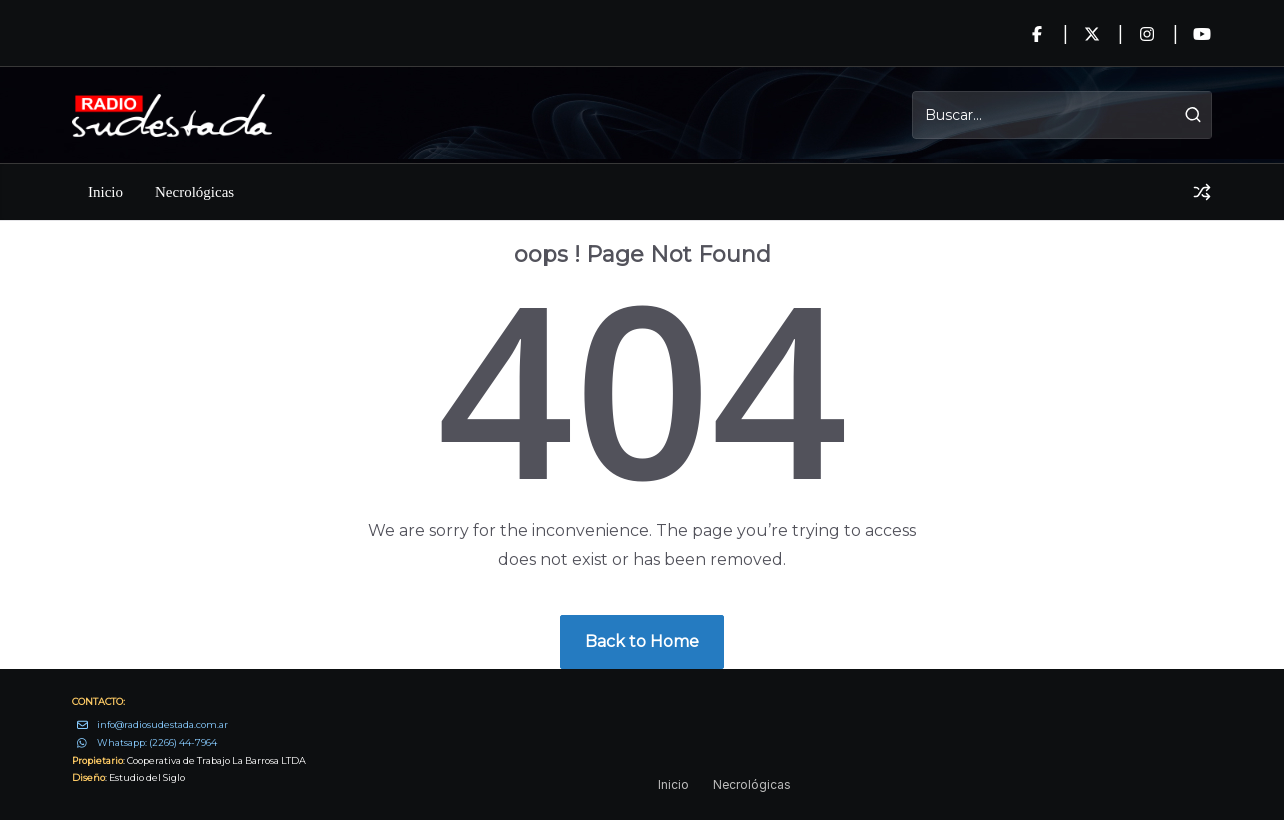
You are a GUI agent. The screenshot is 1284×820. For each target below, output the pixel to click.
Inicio (105, 192)
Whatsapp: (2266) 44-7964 (157, 742)
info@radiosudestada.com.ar (162, 724)
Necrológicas (194, 192)
